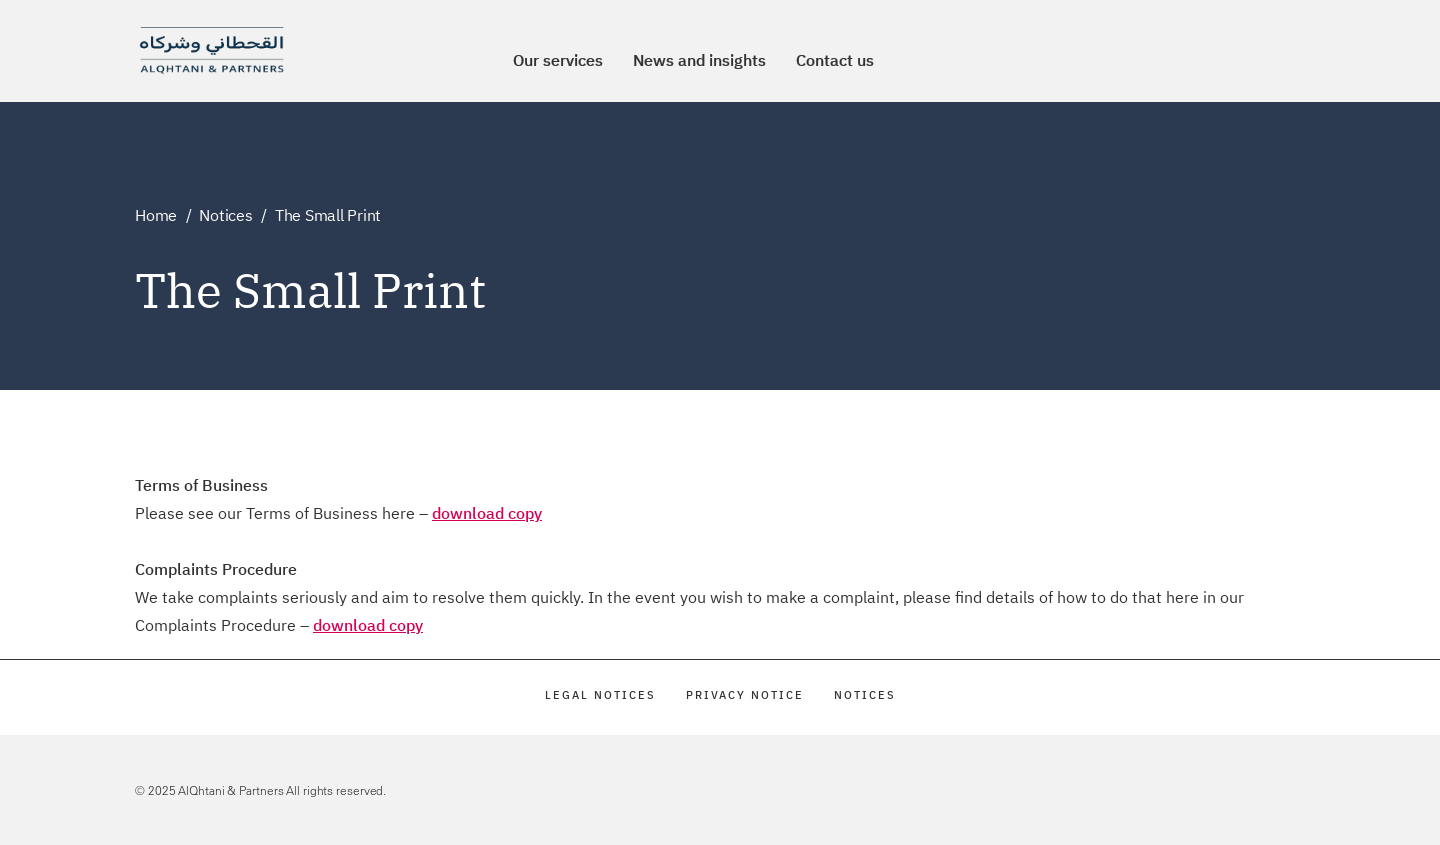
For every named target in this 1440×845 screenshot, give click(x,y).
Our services (558, 60)
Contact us (835, 60)
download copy (487, 513)
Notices (225, 215)
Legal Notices (600, 695)
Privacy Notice (745, 695)
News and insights (699, 60)
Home (156, 215)
